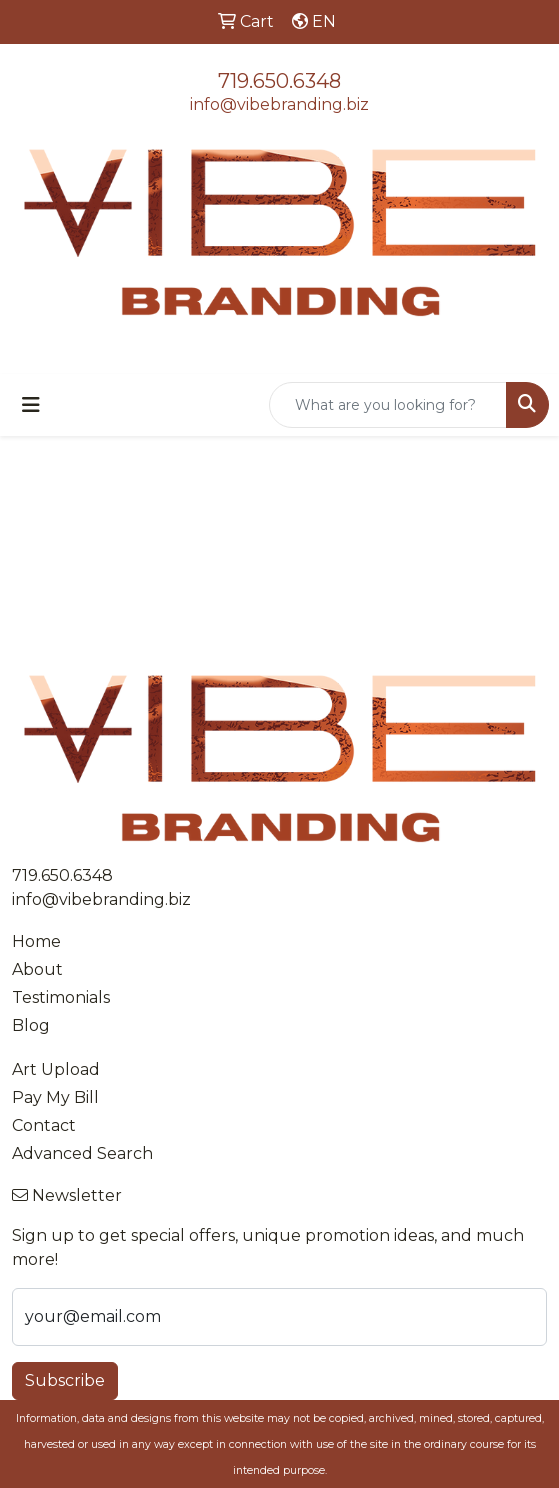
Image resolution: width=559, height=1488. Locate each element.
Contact (44, 1125)
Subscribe (65, 1380)
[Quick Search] (388, 405)
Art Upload (56, 1069)
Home (36, 941)
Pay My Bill (55, 1097)
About (37, 969)
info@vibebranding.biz (279, 104)
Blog (31, 1025)
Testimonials (61, 997)
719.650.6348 (279, 81)
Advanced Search (82, 1153)
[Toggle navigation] (31, 405)
